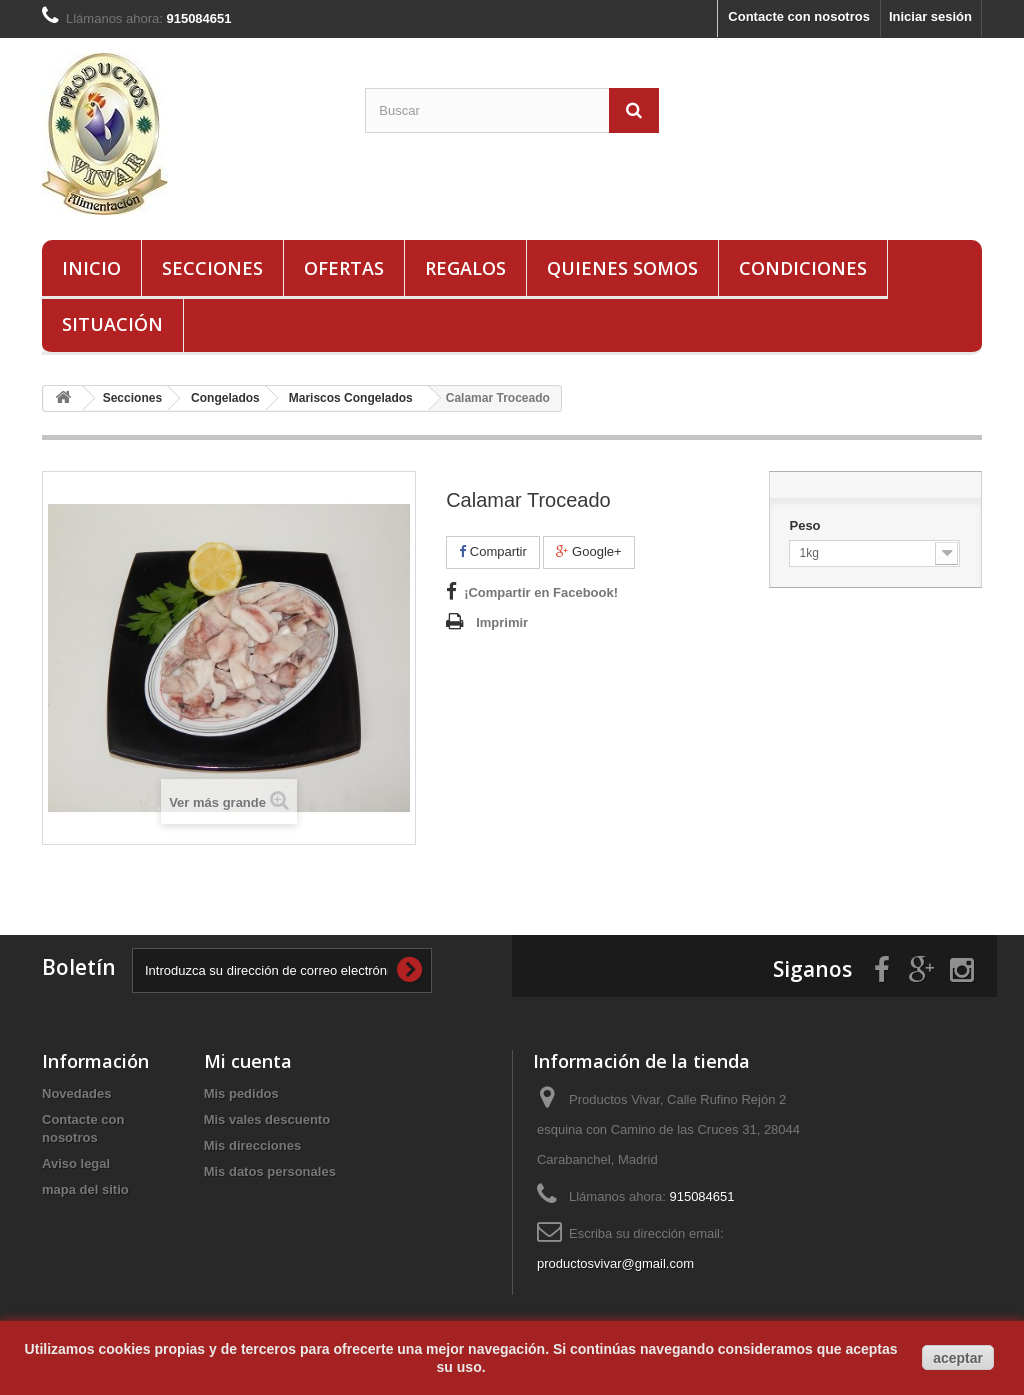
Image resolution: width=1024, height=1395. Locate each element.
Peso (806, 525)
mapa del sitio (85, 1189)
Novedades (76, 1093)
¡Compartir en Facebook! (541, 592)
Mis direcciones (253, 1145)
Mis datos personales (270, 1171)
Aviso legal (76, 1163)
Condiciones (803, 268)
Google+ (588, 551)
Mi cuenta (248, 1061)
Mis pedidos (241, 1093)
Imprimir (502, 622)
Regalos (465, 268)
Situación (112, 324)
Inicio (91, 268)
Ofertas (344, 268)
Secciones (212, 268)
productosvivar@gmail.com (615, 1263)
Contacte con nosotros (799, 16)
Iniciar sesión (930, 16)
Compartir (493, 551)
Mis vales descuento (267, 1119)
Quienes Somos (622, 268)
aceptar (958, 1358)
